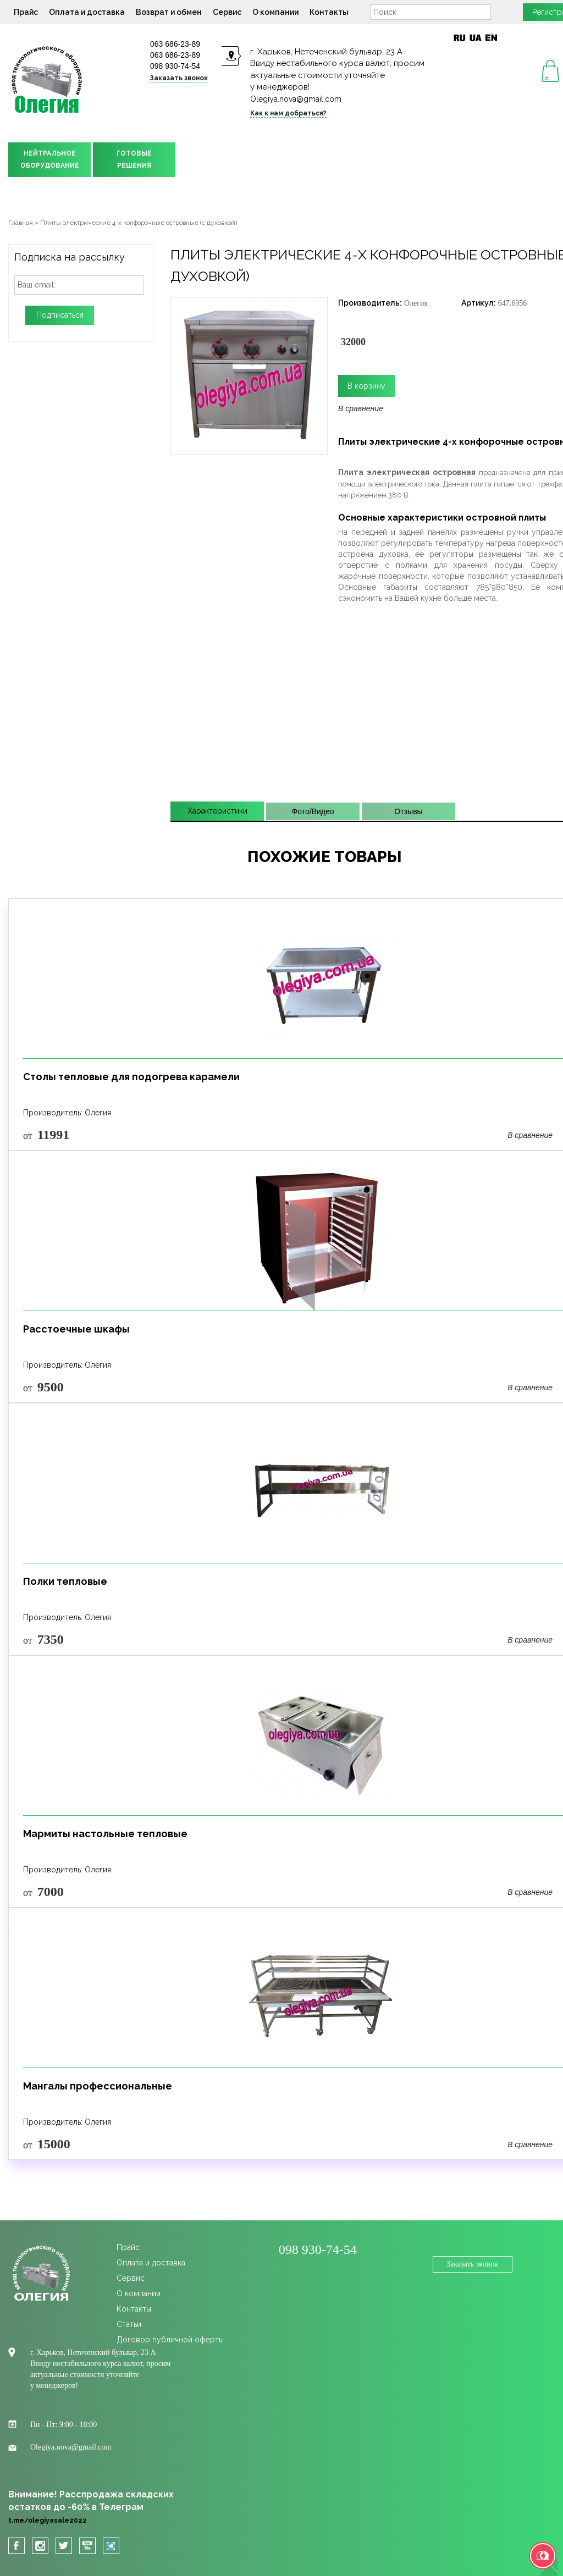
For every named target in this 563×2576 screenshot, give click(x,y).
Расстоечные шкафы (76, 1329)
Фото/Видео (313, 811)
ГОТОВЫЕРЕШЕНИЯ (134, 159)
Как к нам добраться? (288, 113)
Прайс (26, 12)
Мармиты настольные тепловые (105, 1833)
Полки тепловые (65, 1581)
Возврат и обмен (169, 12)
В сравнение (360, 408)
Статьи (129, 2324)
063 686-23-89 (175, 44)
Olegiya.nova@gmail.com (295, 99)
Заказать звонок (179, 78)
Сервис (227, 12)
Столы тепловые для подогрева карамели (131, 1076)
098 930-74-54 (175, 66)
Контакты (329, 12)
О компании (275, 12)
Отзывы (408, 811)
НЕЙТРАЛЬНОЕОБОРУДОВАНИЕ (49, 159)
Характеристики (217, 810)
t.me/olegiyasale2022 (47, 2520)
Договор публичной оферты (170, 2339)
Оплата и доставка (87, 12)
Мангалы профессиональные (97, 2086)
